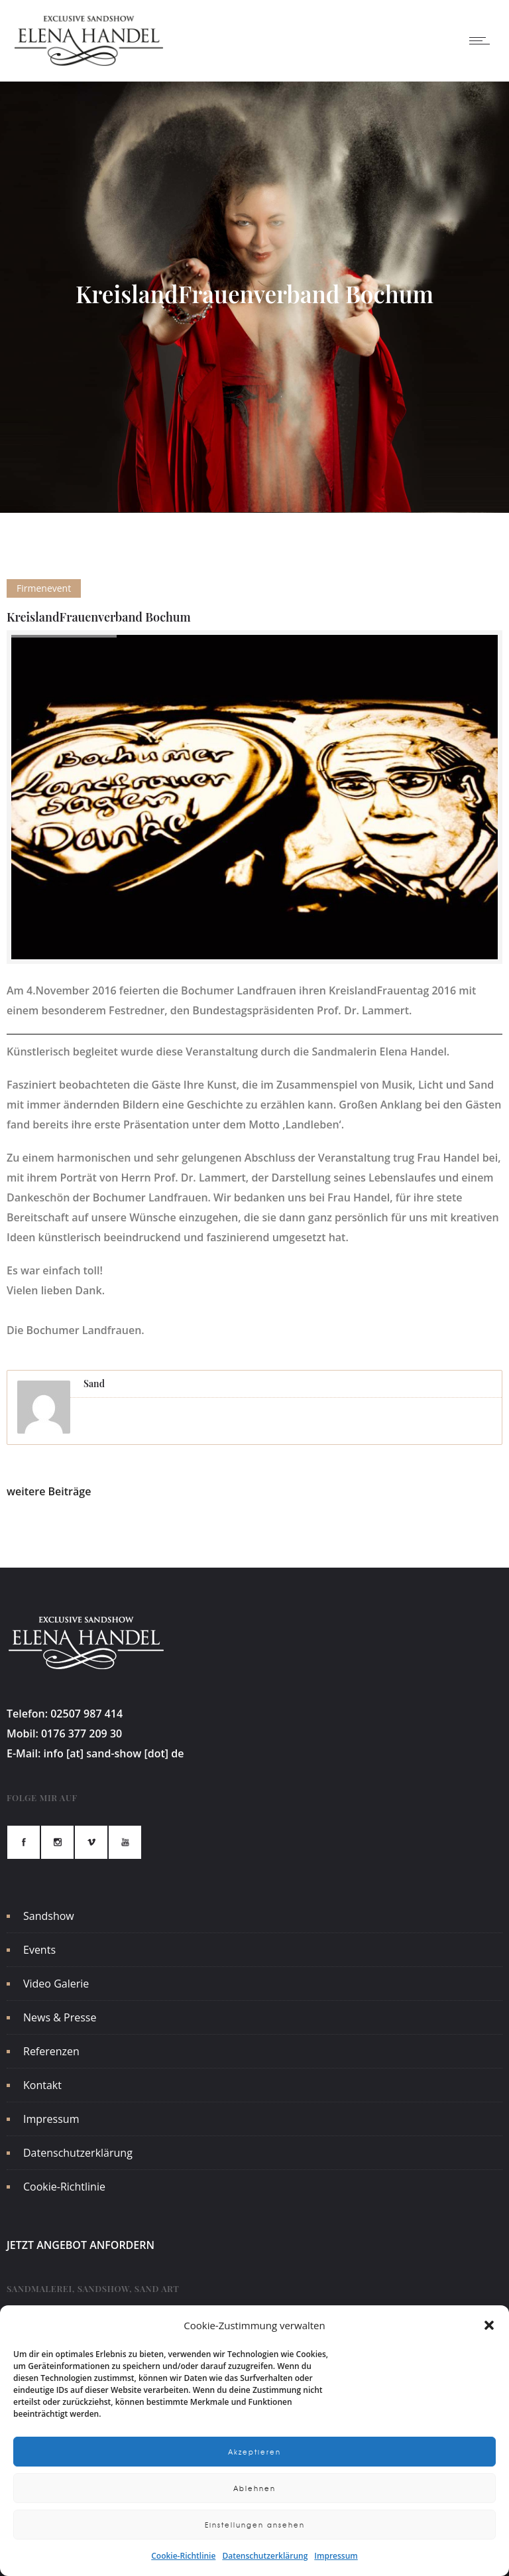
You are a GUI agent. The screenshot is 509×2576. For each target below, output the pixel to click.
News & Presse (59, 2017)
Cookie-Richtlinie (183, 2555)
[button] (489, 2325)
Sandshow (48, 1916)
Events (39, 1949)
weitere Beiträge (49, 1491)
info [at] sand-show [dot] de (114, 1753)
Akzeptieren (254, 2452)
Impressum (335, 2555)
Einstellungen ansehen (255, 2525)
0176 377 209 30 (81, 1733)
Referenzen (51, 2051)
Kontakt (42, 2085)
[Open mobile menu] (482, 40)
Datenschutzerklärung (265, 2555)
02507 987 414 (86, 1713)
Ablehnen (254, 2488)
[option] (254, 797)
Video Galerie (56, 1983)
